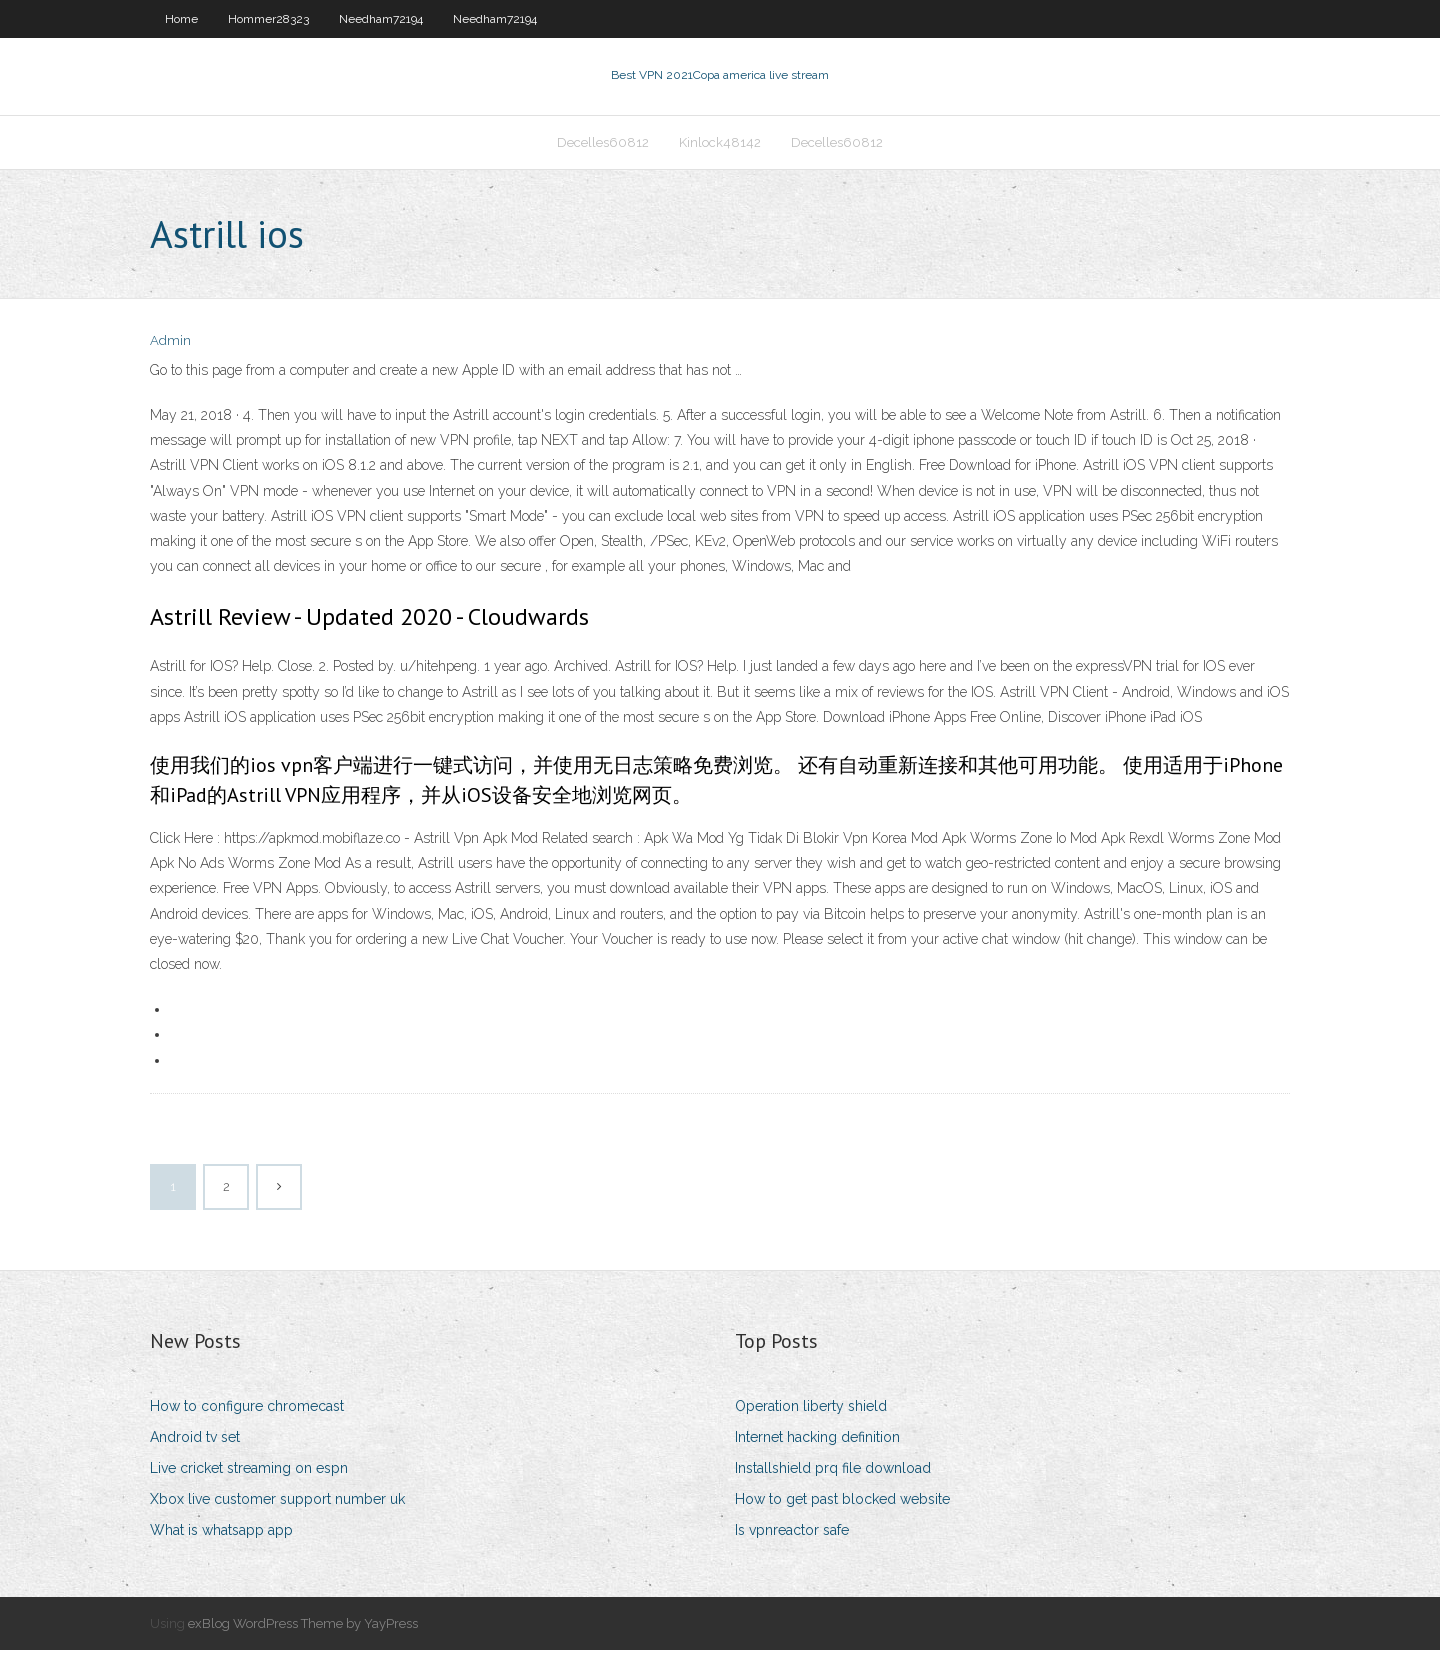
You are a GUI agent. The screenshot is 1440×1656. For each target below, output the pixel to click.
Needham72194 (381, 19)
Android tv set (195, 1443)
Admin (170, 347)
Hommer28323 (268, 19)
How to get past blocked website (842, 1505)
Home (181, 19)
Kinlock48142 (720, 146)
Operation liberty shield (811, 1412)
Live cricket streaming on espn (249, 1474)
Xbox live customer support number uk (277, 1505)
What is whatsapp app (221, 1537)
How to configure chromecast (247, 1412)
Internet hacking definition (817, 1443)
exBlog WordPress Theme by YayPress (303, 1629)
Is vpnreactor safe (792, 1537)
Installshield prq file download (833, 1474)
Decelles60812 (603, 146)
